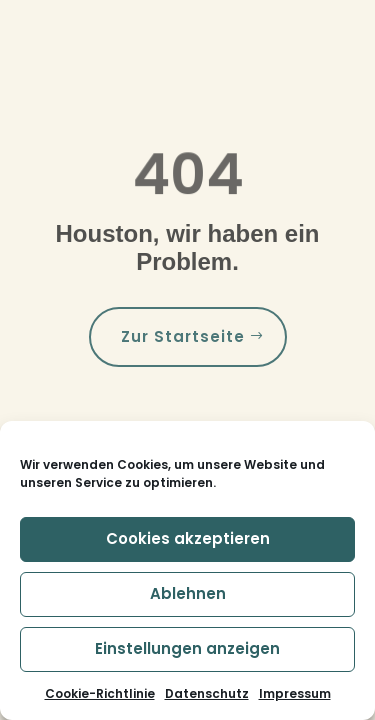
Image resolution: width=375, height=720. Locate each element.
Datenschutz (207, 693)
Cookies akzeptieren (188, 538)
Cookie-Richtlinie (100, 693)
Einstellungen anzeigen (187, 648)
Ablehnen (188, 593)
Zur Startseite (183, 336)
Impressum (295, 693)
